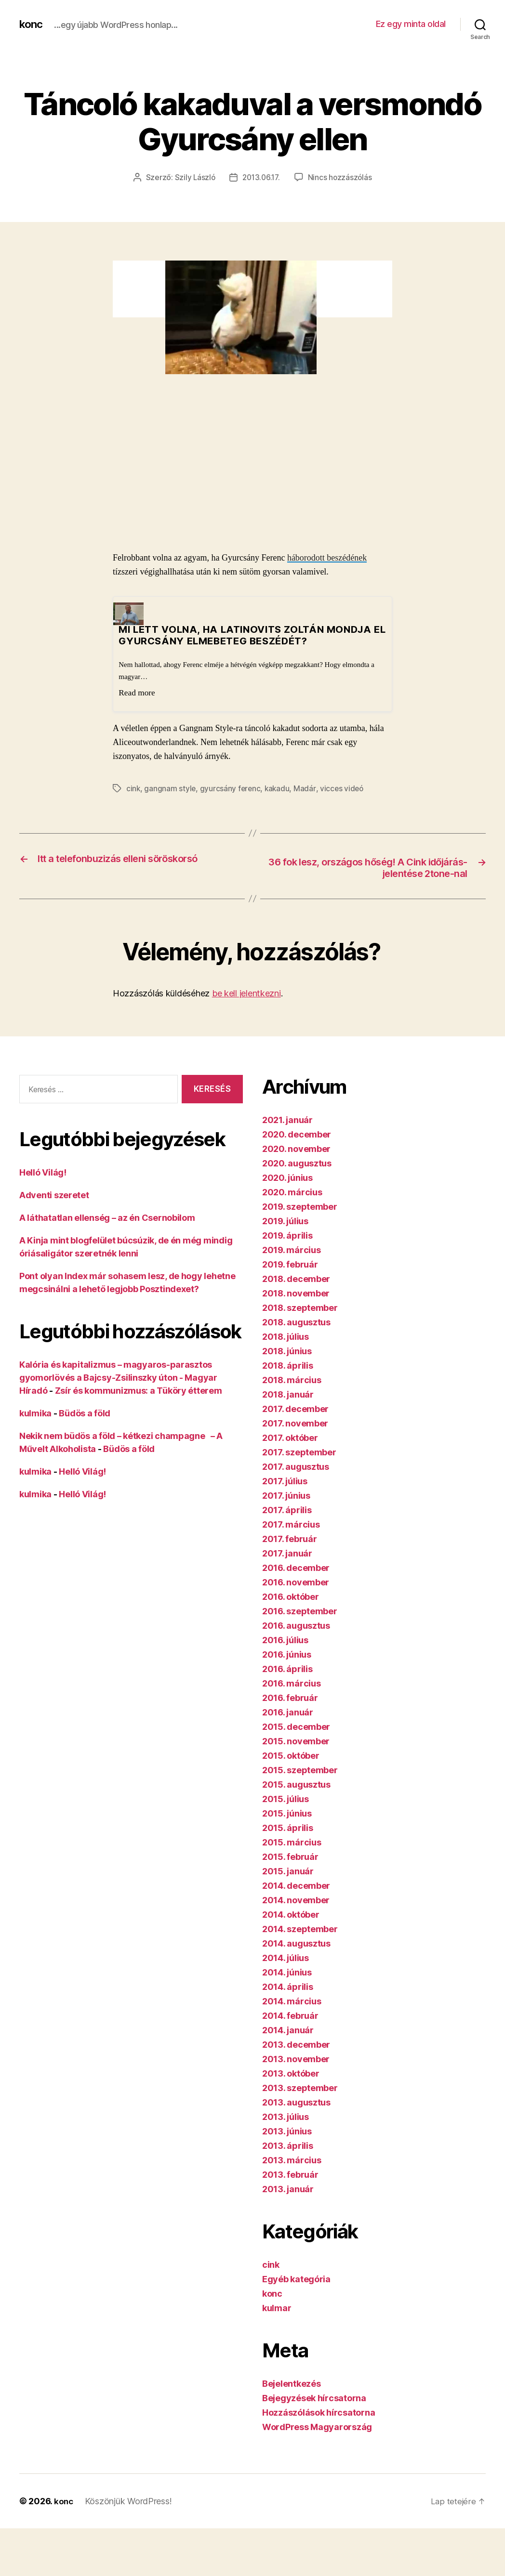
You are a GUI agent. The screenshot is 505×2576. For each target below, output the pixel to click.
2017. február (289, 1539)
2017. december (295, 1409)
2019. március (291, 1250)
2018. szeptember (300, 1308)
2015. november (296, 1742)
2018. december (296, 1279)
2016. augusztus (296, 1626)
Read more (137, 692)
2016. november (295, 1583)
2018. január (288, 1395)
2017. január (287, 1554)
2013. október (290, 2074)
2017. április (287, 1510)
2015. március (291, 1843)
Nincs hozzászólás (341, 177)
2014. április (287, 1987)
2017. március (291, 1525)
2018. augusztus (296, 1323)
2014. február (290, 2016)
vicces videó (344, 788)
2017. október (290, 1438)
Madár (307, 788)
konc (31, 24)
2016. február (290, 1698)
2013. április (287, 2146)
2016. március (291, 1684)
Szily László (193, 177)
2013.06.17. (261, 177)
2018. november (296, 1294)
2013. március (291, 2161)
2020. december (296, 1135)
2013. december (296, 2045)
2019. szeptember (299, 1207)
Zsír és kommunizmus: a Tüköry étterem (138, 1391)
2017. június (286, 1496)
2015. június (287, 1814)
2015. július (285, 1799)
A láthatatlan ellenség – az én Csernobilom (107, 1218)
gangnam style (171, 788)
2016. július (285, 1640)
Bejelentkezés (291, 2384)
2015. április (287, 1828)
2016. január (287, 1713)
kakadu (279, 788)
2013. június (287, 2132)
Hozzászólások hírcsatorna (318, 2413)
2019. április (287, 1236)
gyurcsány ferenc (231, 788)
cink (133, 788)
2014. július (285, 1958)
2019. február (290, 1265)
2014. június (287, 1973)
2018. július (285, 1337)
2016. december (296, 1568)
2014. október (290, 1915)
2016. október (290, 1597)
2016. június (286, 1655)
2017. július (284, 1482)
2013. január (288, 2189)
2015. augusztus (296, 1785)
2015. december (296, 1727)
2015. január (288, 1872)
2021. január (287, 1120)
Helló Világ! (42, 1173)
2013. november (296, 2059)
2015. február (290, 1857)
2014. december (296, 1886)
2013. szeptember (300, 2088)
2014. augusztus (296, 1944)
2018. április (287, 1366)
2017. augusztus (295, 1467)
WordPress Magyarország (317, 2427)
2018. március (291, 1380)
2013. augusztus (296, 2103)
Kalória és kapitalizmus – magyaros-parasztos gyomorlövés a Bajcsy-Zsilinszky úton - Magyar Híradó (118, 1378)
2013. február (290, 2175)
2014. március (291, 2002)
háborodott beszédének (327, 557)
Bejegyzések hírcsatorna (314, 2398)
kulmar (276, 2308)
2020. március (292, 1193)
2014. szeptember (300, 1929)
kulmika (35, 1414)
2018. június (287, 1352)
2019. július (285, 1221)
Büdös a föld (84, 1414)
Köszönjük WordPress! (129, 2502)
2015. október (290, 1756)
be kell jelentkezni (246, 994)
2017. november (295, 1424)
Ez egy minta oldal (411, 24)
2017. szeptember (299, 1453)
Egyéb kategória (296, 2280)
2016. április (287, 1669)
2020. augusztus (297, 1164)
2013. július (285, 2117)
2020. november (296, 1149)
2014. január (288, 2031)
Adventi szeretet (54, 1195)
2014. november (296, 1901)
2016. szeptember (299, 1612)
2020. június (287, 1178)
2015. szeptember (300, 1770)
